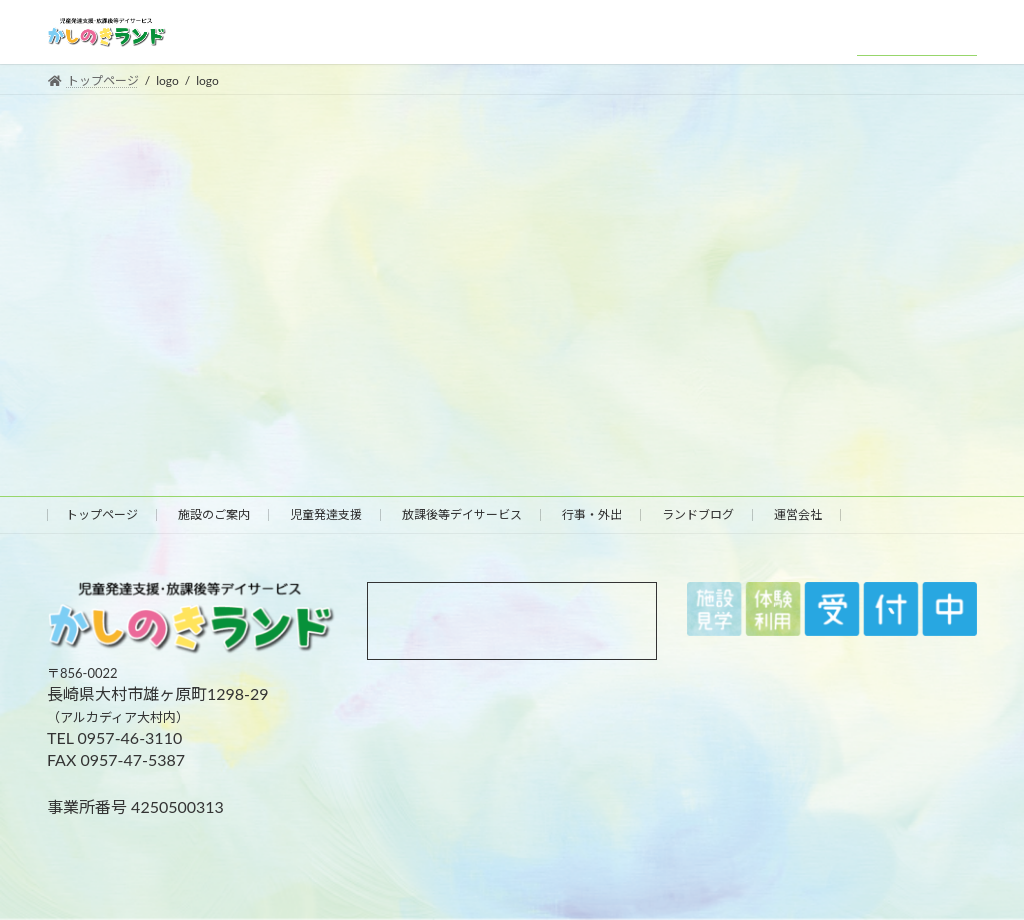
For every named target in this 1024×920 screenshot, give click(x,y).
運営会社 (798, 514)
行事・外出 (592, 514)
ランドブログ (698, 514)
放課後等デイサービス (462, 514)
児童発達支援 (326, 514)
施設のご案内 (214, 514)
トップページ (102, 514)
